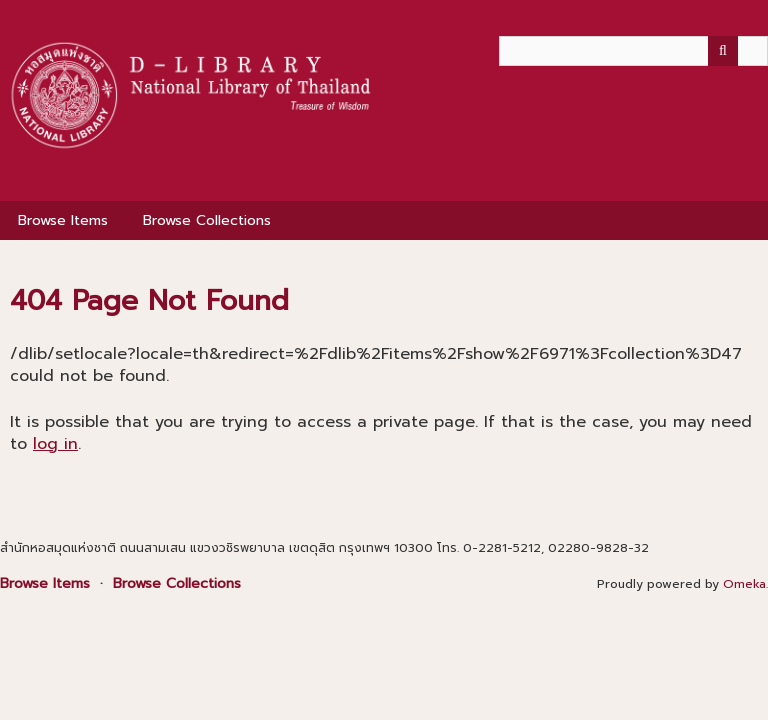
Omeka (744, 584)
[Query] (633, 51)
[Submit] (723, 51)
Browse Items (63, 220)
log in (55, 444)
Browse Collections (207, 220)
